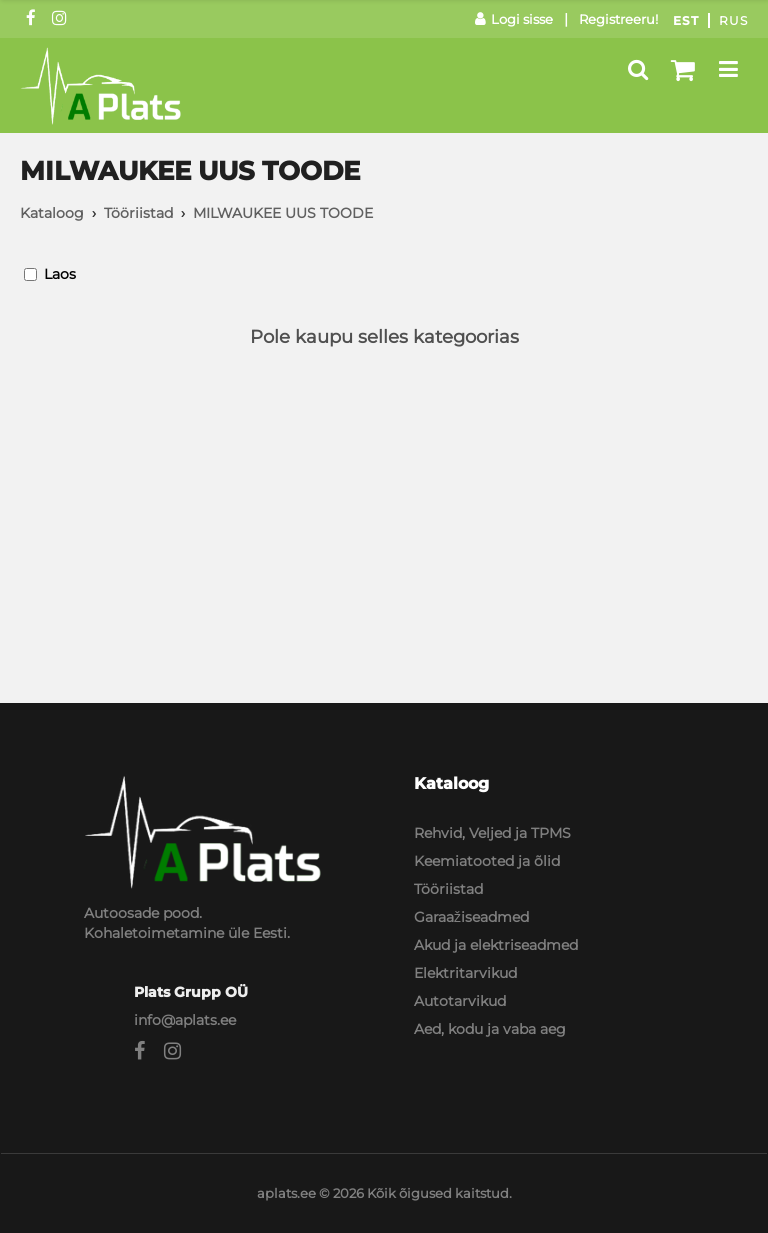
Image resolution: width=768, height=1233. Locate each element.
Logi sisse (514, 19)
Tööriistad (138, 213)
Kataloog (52, 213)
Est (686, 20)
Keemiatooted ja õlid (487, 861)
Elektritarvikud (465, 973)
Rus (733, 20)
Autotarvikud (460, 1001)
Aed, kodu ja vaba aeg (490, 1029)
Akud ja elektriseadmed (496, 945)
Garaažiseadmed (471, 917)
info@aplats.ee (185, 1020)
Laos (60, 274)
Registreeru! (618, 19)
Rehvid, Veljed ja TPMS (492, 833)
